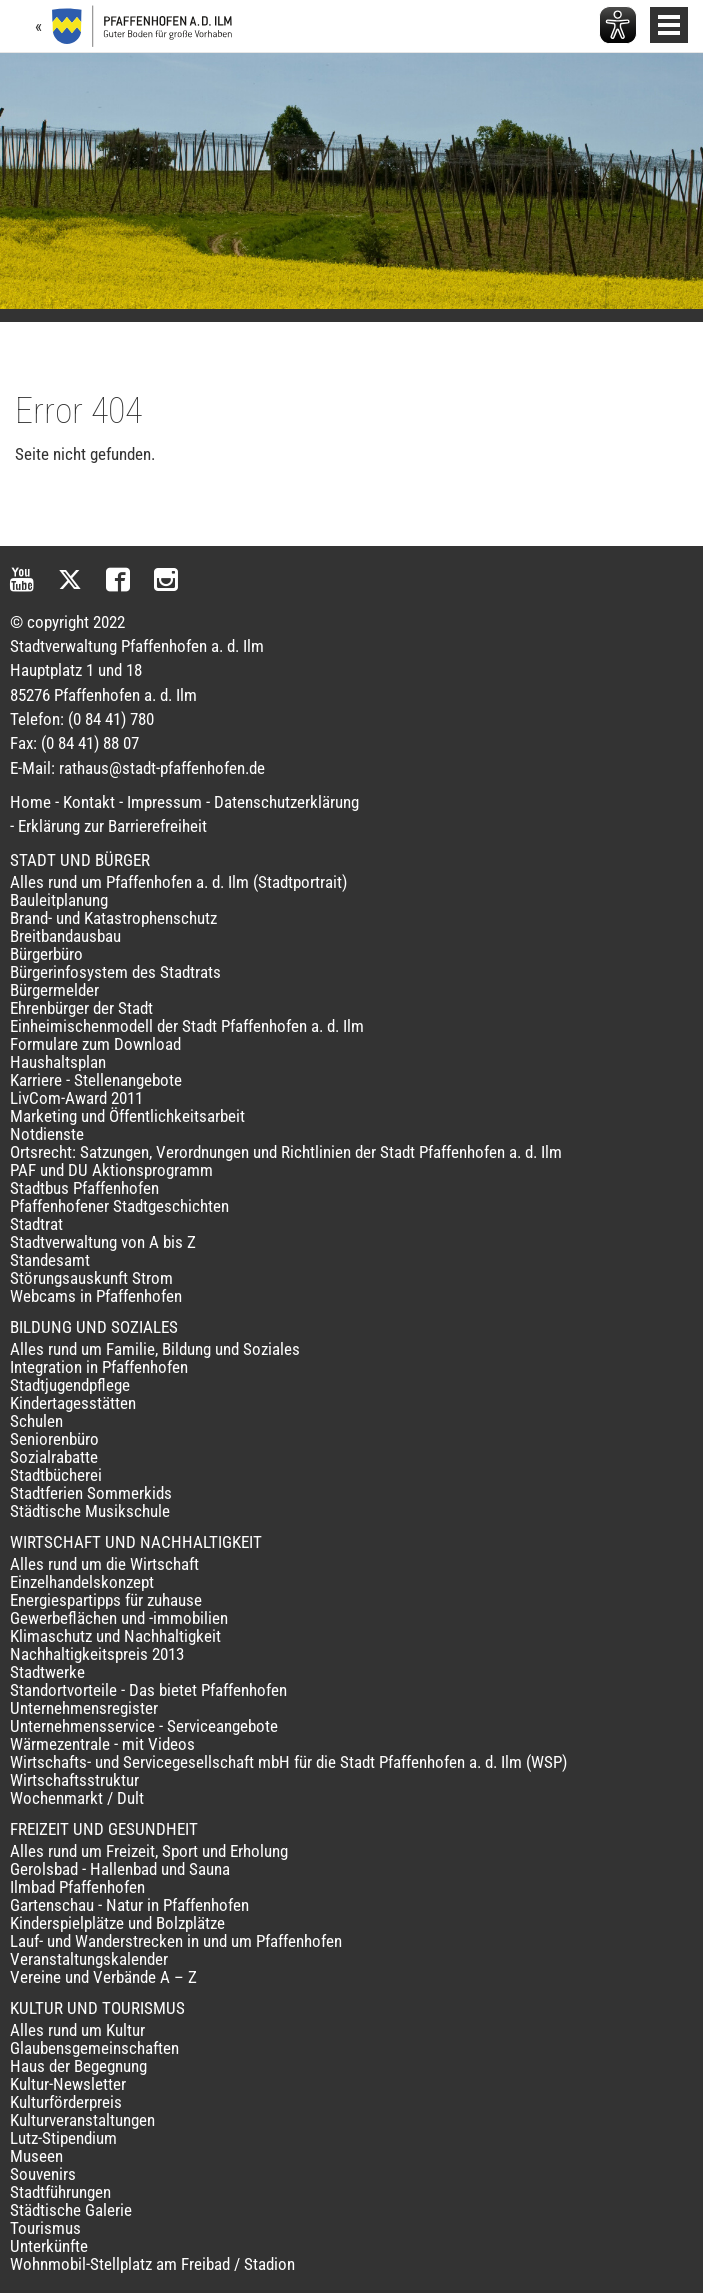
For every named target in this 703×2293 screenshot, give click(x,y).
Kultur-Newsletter (68, 2084)
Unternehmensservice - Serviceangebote (144, 1726)
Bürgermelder (54, 990)
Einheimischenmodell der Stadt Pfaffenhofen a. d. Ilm (187, 1026)
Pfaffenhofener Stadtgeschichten (119, 1206)
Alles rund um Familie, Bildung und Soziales (155, 1349)
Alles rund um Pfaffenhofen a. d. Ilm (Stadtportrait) (178, 882)
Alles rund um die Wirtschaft (104, 1564)
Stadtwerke (47, 1672)
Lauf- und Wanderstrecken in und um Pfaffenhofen (176, 1941)
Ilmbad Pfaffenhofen (77, 1887)
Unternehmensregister (84, 1708)
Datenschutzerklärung (286, 802)
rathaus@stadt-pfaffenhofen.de (162, 768)
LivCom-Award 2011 (76, 1098)
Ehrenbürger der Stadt (81, 1008)
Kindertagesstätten (73, 1403)
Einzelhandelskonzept (82, 1582)
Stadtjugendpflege (70, 1385)
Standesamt (50, 1260)
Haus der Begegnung (78, 2066)
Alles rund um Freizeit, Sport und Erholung (149, 1851)
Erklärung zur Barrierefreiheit (112, 826)
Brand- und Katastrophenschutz (113, 918)
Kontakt (89, 802)
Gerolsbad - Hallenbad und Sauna (120, 1869)
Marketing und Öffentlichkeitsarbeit (127, 1116)
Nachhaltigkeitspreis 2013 (97, 1654)
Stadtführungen (60, 2192)
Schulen (36, 1421)
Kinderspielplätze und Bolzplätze (117, 1923)
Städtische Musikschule (90, 1511)
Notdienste (47, 1134)
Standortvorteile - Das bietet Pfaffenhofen (148, 1690)
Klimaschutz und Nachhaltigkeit (115, 1636)
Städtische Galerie (71, 2210)
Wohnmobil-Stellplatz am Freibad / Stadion (152, 2264)
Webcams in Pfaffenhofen (96, 1296)
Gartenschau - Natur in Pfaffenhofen (129, 1905)
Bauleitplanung (59, 900)
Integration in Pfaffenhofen (99, 1367)
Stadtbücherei (56, 1475)
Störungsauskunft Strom (91, 1278)
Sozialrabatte (54, 1457)
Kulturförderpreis (66, 2102)
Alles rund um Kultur (77, 2030)
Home (30, 802)
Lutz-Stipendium (63, 2138)
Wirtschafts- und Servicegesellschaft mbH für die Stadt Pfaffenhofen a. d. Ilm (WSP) (288, 1762)
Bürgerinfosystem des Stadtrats (115, 972)
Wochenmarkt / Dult (77, 1798)
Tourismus (45, 2228)
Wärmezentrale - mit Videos (102, 1744)
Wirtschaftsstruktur (74, 1780)
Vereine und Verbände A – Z (103, 1977)
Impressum (164, 802)
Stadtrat (36, 1224)
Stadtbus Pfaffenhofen (84, 1188)
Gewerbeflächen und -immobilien (119, 1618)
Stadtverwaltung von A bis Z (103, 1242)
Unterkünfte (49, 2246)
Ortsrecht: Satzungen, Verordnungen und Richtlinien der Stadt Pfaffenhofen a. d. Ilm (286, 1152)
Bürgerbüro (46, 954)
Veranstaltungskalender (89, 1959)
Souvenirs (43, 2174)
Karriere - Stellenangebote (96, 1080)
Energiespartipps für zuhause (106, 1600)
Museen (36, 2156)
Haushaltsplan (58, 1062)
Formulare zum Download (95, 1044)
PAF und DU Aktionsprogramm (111, 1170)
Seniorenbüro (54, 1439)
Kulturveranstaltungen (82, 2120)
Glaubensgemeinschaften (94, 2048)
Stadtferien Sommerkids (91, 1493)
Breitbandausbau (65, 936)
